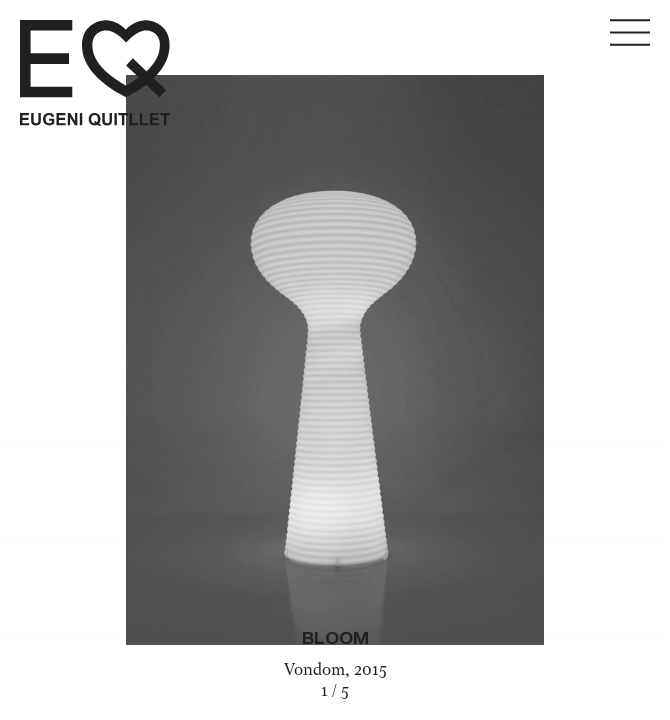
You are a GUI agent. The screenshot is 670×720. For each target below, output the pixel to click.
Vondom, (319, 671)
